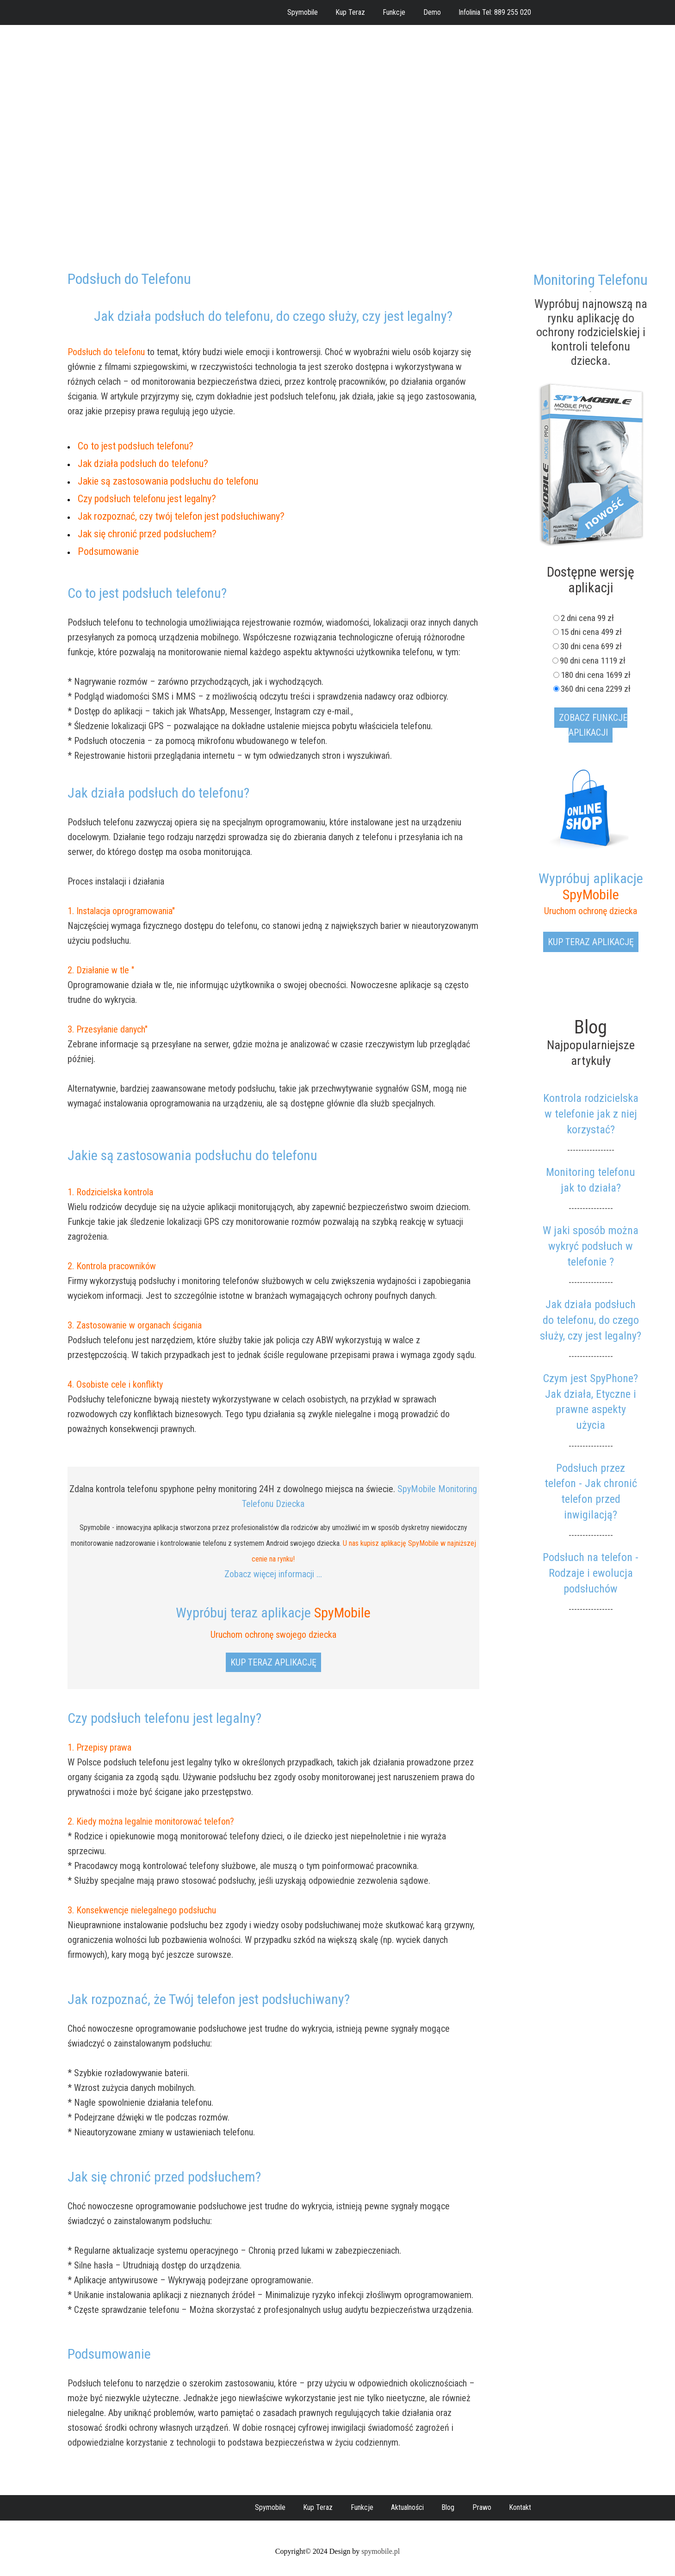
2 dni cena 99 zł (596, 618)
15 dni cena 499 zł (595, 632)
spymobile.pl (380, 2551)
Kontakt (520, 2507)
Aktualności (407, 2507)
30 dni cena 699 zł (595, 646)
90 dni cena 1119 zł (595, 660)
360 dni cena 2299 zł (596, 688)
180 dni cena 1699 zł (596, 675)
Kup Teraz (350, 12)
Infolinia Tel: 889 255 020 (494, 12)
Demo (432, 12)
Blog (447, 2507)
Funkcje (394, 12)
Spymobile (302, 12)
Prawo (481, 2507)
